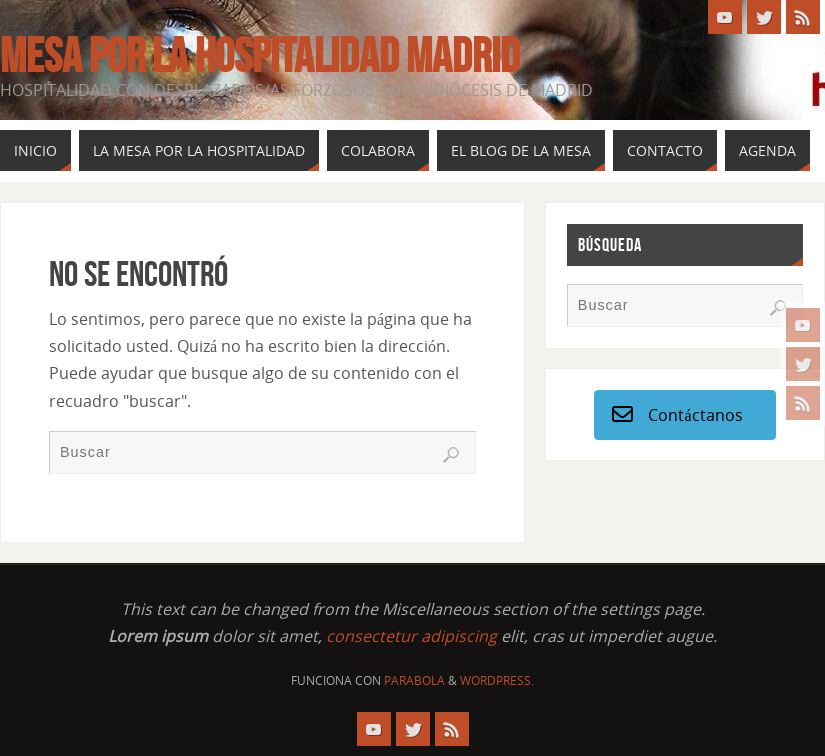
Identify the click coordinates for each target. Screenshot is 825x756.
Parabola (414, 680)
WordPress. (497, 680)
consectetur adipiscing (411, 636)
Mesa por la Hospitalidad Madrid (260, 56)
